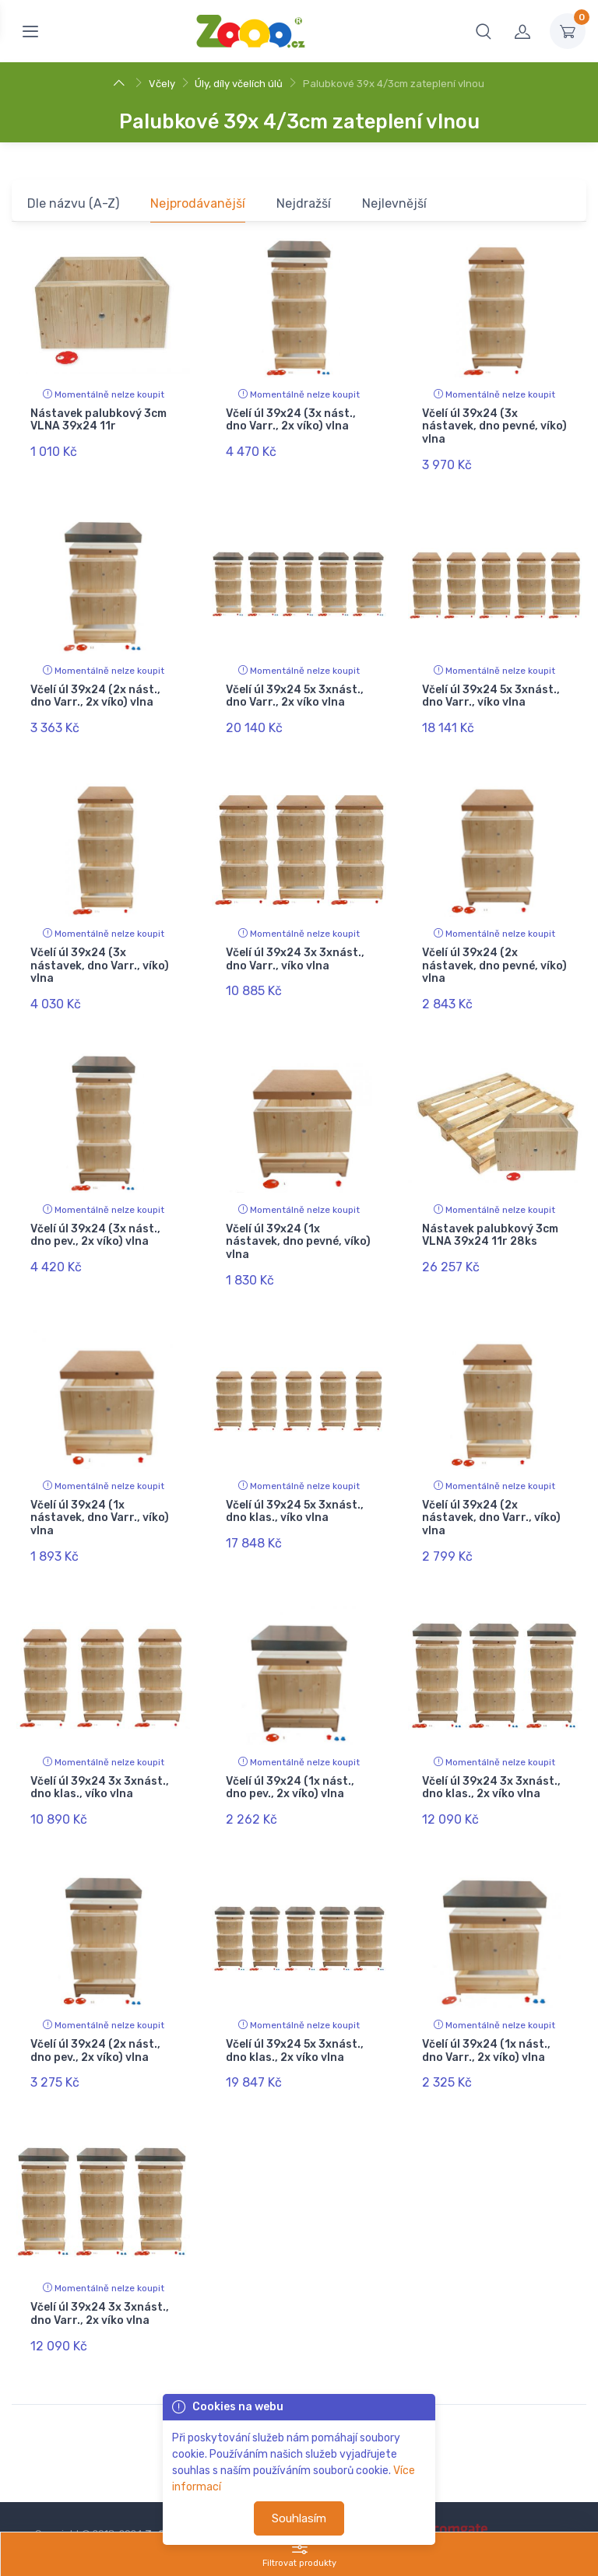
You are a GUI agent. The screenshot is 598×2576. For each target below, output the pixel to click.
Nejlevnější (394, 203)
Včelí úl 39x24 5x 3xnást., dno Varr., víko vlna (491, 689)
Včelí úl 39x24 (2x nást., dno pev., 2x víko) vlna (95, 2012)
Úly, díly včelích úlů (239, 83)
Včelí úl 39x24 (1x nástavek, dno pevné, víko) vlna (298, 1222)
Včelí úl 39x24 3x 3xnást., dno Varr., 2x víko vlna (99, 2268)
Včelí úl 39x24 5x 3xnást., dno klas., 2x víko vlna (295, 2012)
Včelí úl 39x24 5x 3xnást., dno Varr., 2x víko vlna (295, 689)
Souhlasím (299, 2518)
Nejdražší (303, 203)
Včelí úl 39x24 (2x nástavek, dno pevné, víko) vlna (494, 953)
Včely (162, 83)
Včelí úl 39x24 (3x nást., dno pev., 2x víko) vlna (95, 1216)
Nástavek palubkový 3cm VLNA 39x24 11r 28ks (490, 1216)
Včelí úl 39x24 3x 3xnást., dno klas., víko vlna (99, 1755)
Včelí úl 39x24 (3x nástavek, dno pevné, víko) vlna (494, 427)
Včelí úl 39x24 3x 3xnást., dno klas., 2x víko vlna (491, 1755)
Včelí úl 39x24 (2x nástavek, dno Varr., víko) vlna (491, 1492)
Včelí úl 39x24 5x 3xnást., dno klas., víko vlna (295, 1485)
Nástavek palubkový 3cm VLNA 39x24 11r (98, 420)
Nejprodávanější (197, 203)
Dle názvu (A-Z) (73, 203)
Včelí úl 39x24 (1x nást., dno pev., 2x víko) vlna (290, 1755)
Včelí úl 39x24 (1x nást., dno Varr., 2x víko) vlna (486, 2012)
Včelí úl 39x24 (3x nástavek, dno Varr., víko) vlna (99, 953)
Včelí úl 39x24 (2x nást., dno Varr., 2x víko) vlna (95, 689)
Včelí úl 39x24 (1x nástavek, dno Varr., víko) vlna (99, 1492)
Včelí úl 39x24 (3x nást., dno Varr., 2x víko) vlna (291, 420)
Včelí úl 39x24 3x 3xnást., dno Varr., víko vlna (295, 946)
